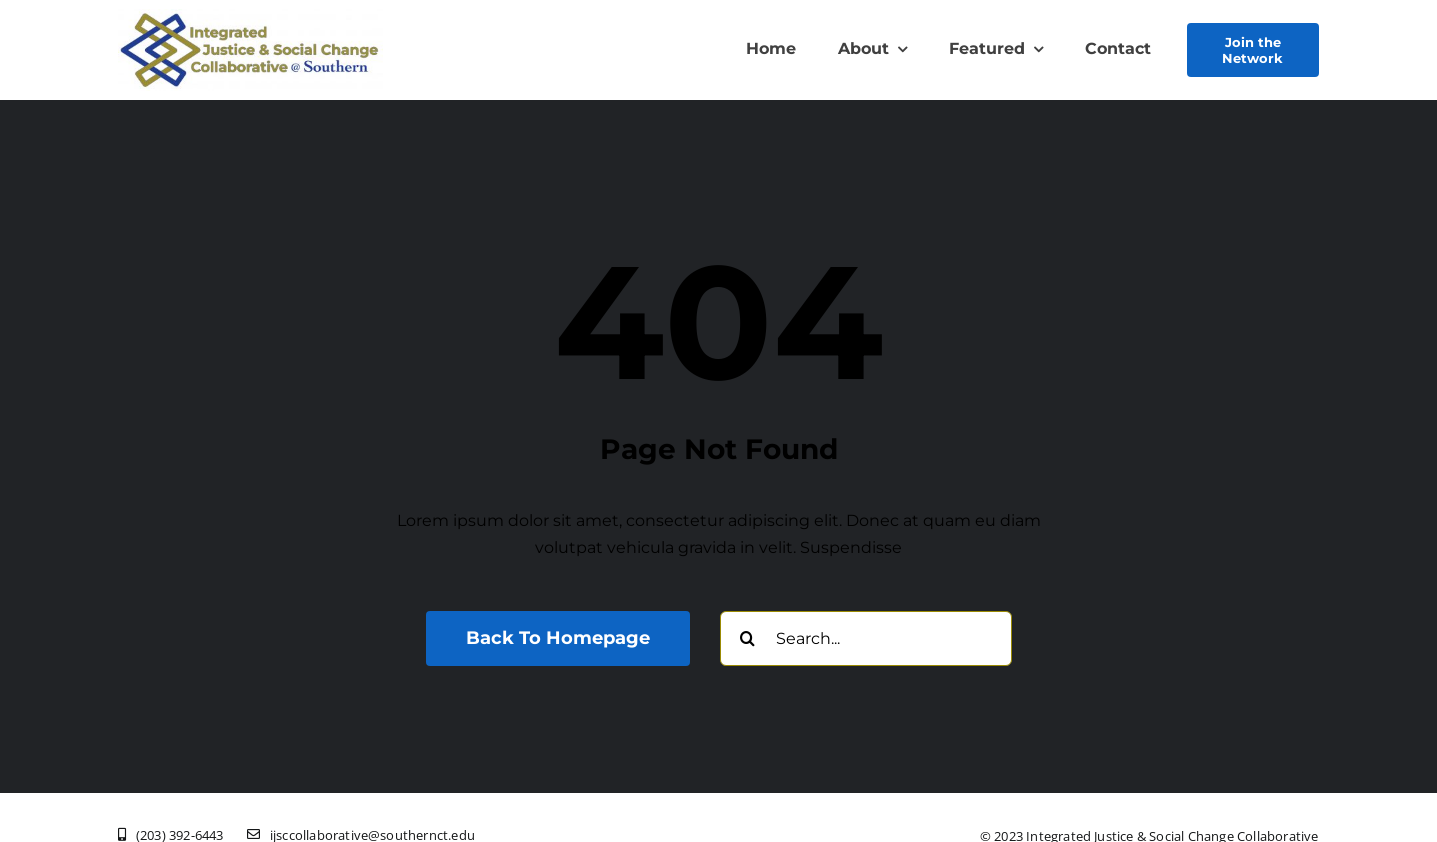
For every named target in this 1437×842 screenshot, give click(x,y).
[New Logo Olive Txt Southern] (250, 16)
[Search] (747, 638)
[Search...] (866, 638)
